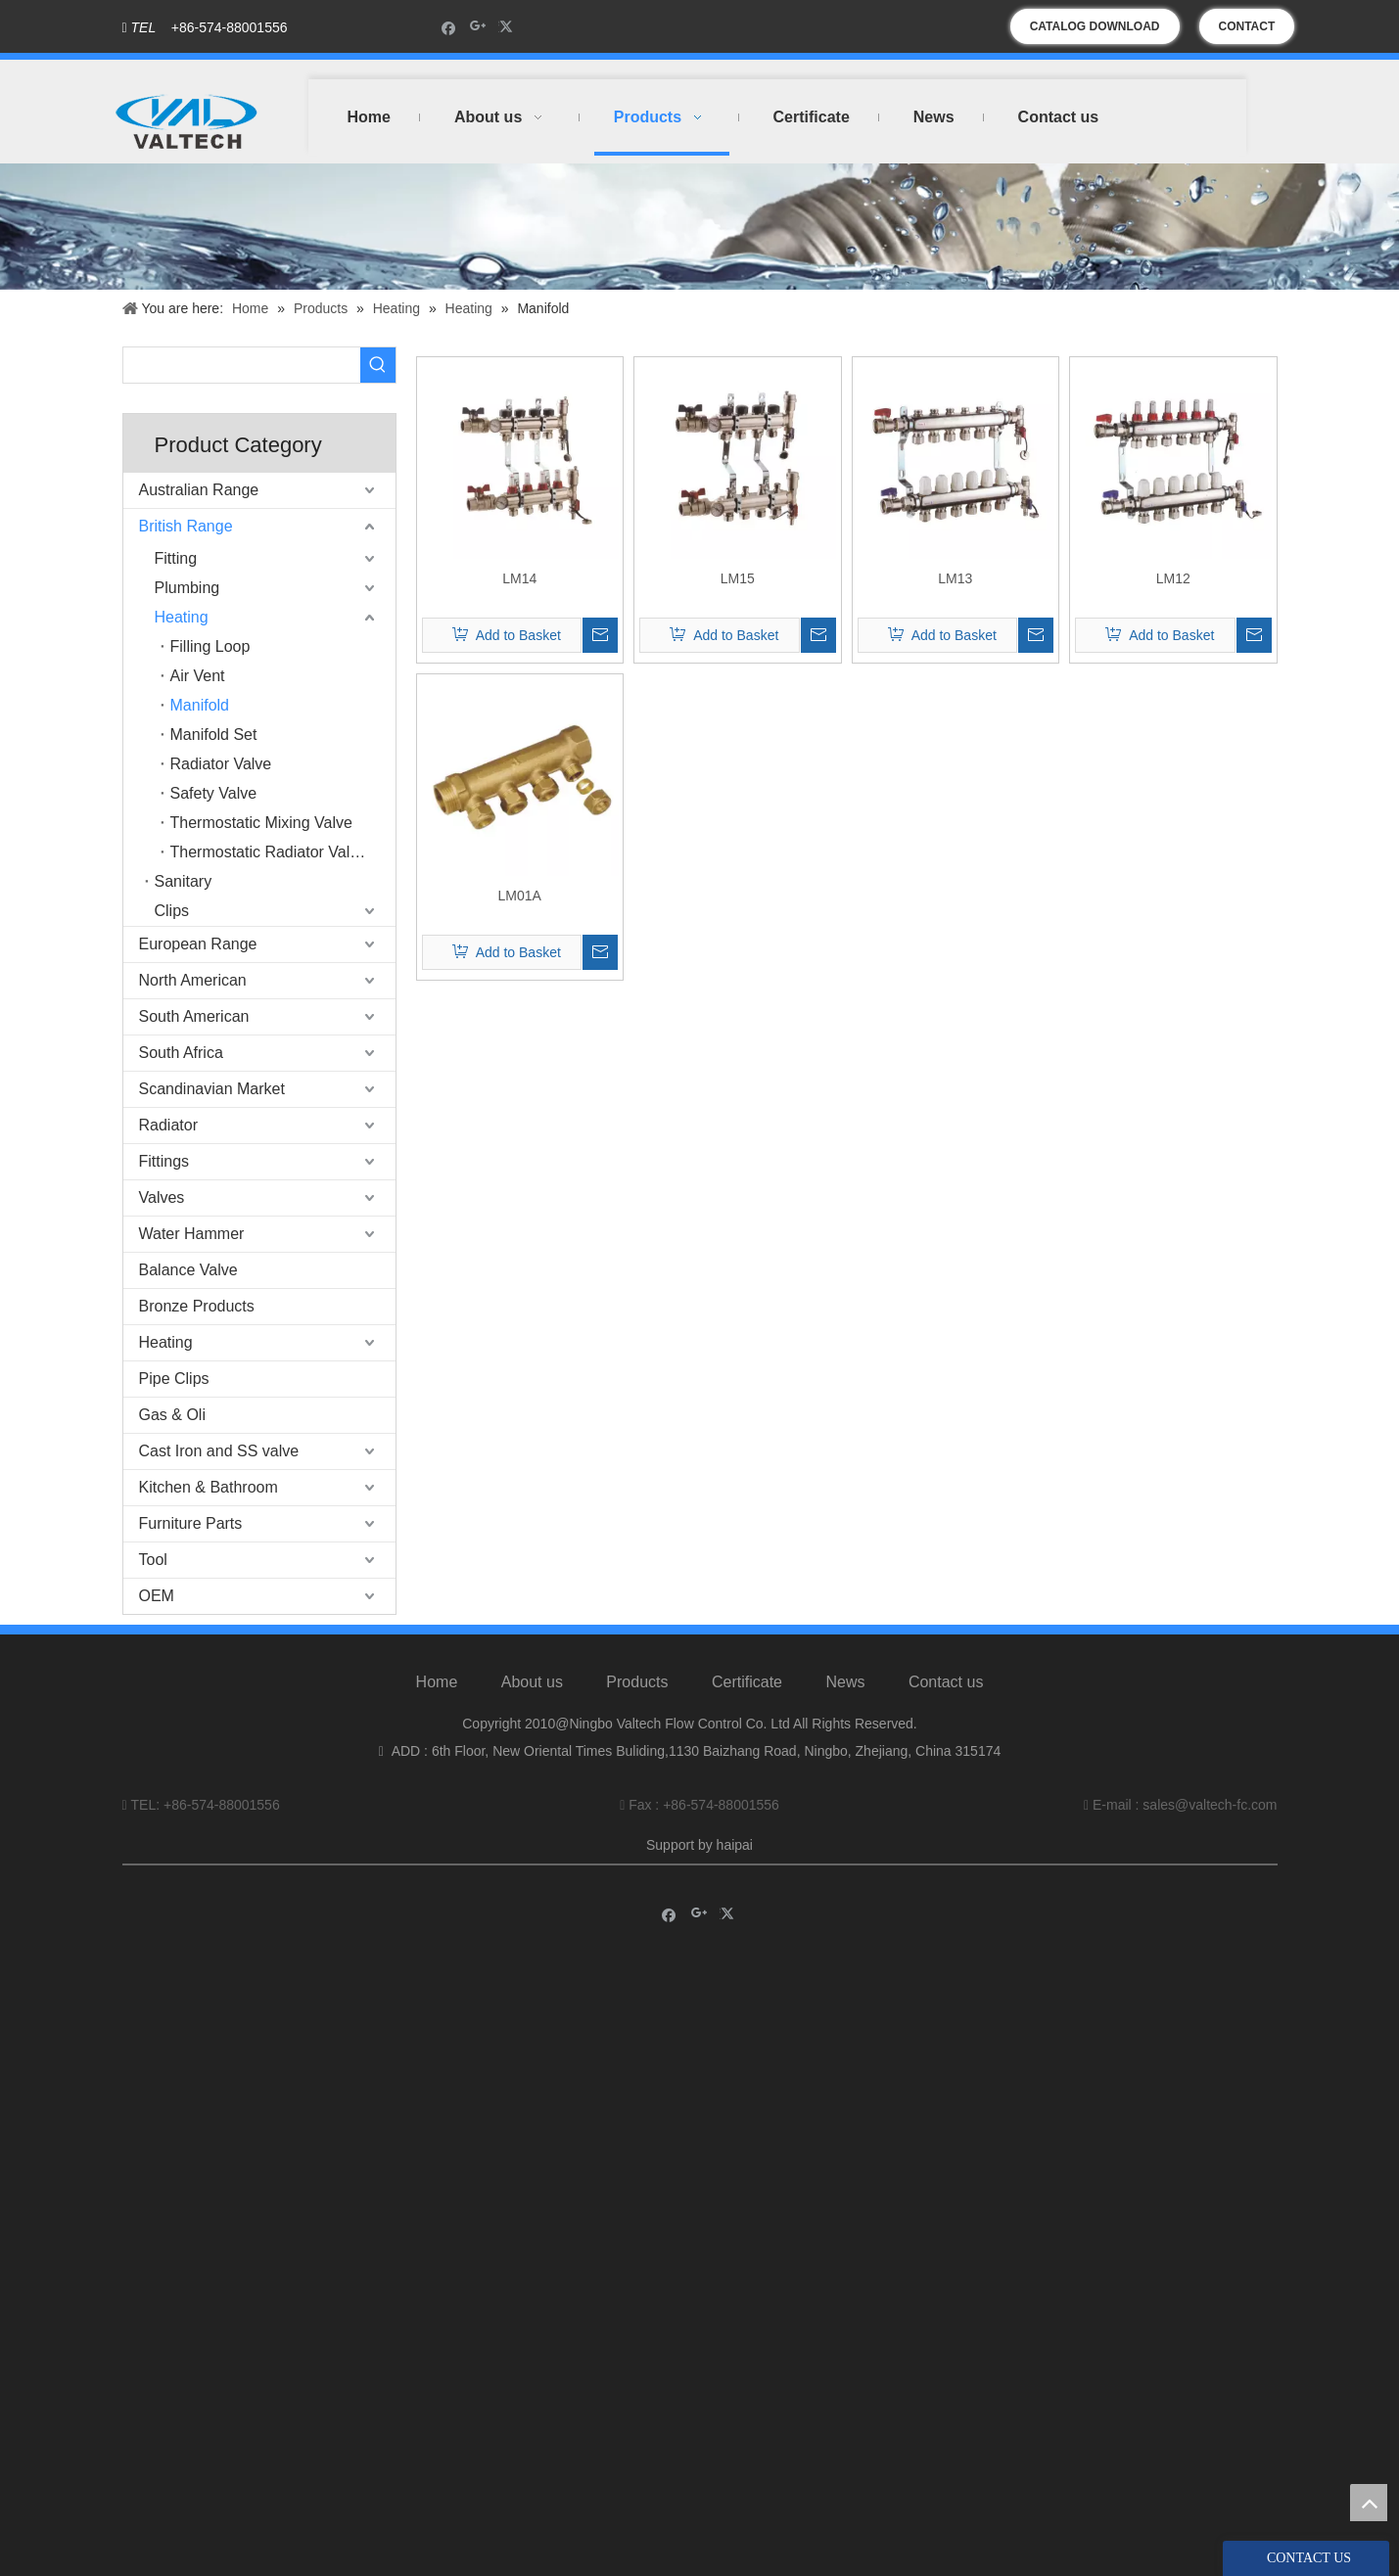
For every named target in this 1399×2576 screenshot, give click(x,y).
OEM (156, 1595)
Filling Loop (210, 646)
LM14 (519, 578)
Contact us (946, 1682)
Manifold (199, 705)
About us (532, 1682)
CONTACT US (1247, 32)
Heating (182, 617)
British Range (186, 526)
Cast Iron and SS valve (219, 1451)
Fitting (176, 558)
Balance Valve (188, 1270)
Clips (172, 910)
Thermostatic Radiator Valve (268, 852)
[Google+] (478, 27)
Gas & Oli (172, 1414)
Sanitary (183, 881)
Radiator (168, 1125)
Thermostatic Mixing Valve (261, 822)
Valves (162, 1197)
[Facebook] (449, 27)
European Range (198, 944)
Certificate (747, 1682)
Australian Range (199, 490)
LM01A (519, 895)
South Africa (181, 1052)
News (844, 1682)
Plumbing (187, 587)
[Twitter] (508, 27)
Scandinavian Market (212, 1089)
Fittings (164, 1161)
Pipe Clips (174, 1378)
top (1368, 2502)
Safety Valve (213, 793)
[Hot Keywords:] (378, 365)
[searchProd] (241, 365)
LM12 (1173, 578)
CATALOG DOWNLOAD (1095, 26)
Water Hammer (192, 1233)
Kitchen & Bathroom (208, 1487)
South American (194, 1016)
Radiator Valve (221, 764)
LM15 (738, 578)
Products (637, 1682)
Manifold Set (213, 734)
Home (437, 1682)
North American (193, 980)
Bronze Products (197, 1306)
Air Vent (197, 675)
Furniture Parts (191, 1523)
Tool (153, 1559)
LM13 (955, 578)
